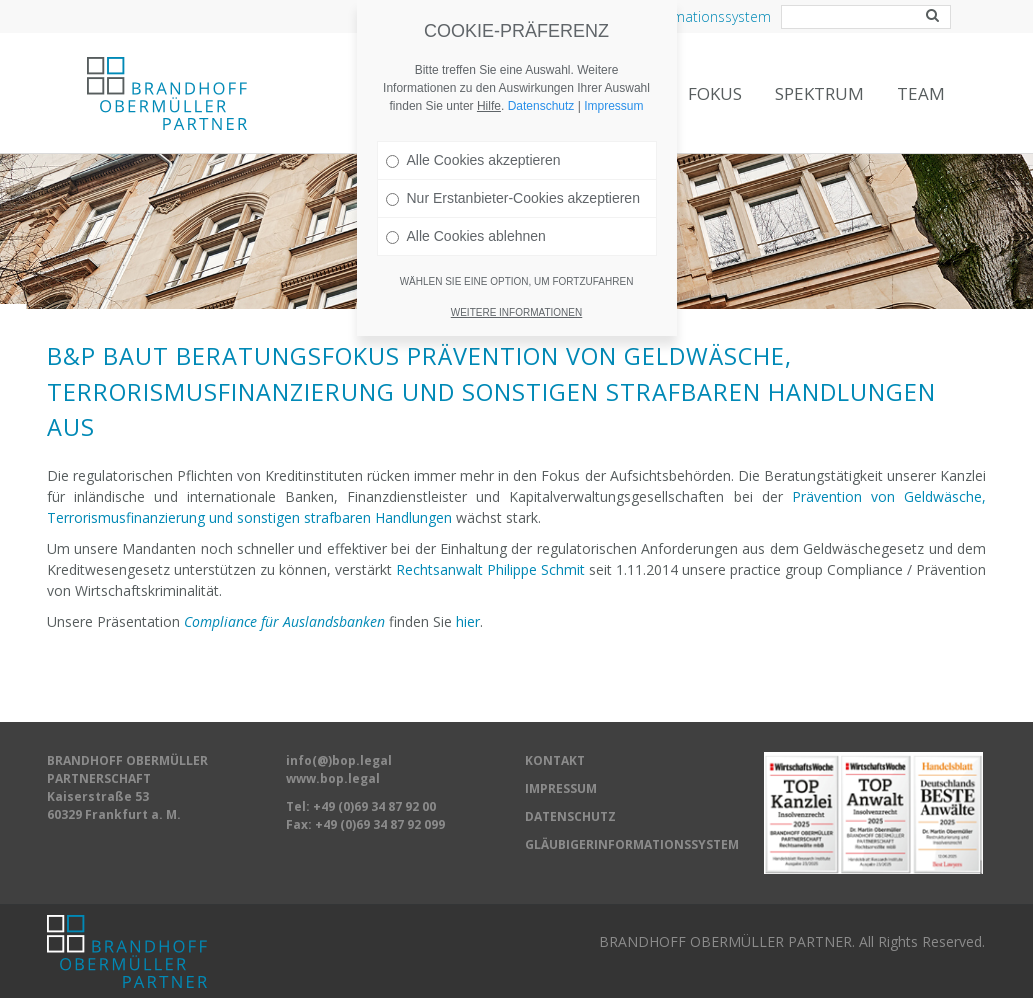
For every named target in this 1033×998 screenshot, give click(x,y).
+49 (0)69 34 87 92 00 (374, 806)
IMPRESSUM (561, 788)
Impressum (613, 83)
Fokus (715, 93)
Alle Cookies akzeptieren (473, 137)
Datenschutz (541, 83)
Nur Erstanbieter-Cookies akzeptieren (513, 175)
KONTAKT (555, 760)
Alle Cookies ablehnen (466, 213)
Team (921, 93)
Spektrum (819, 93)
